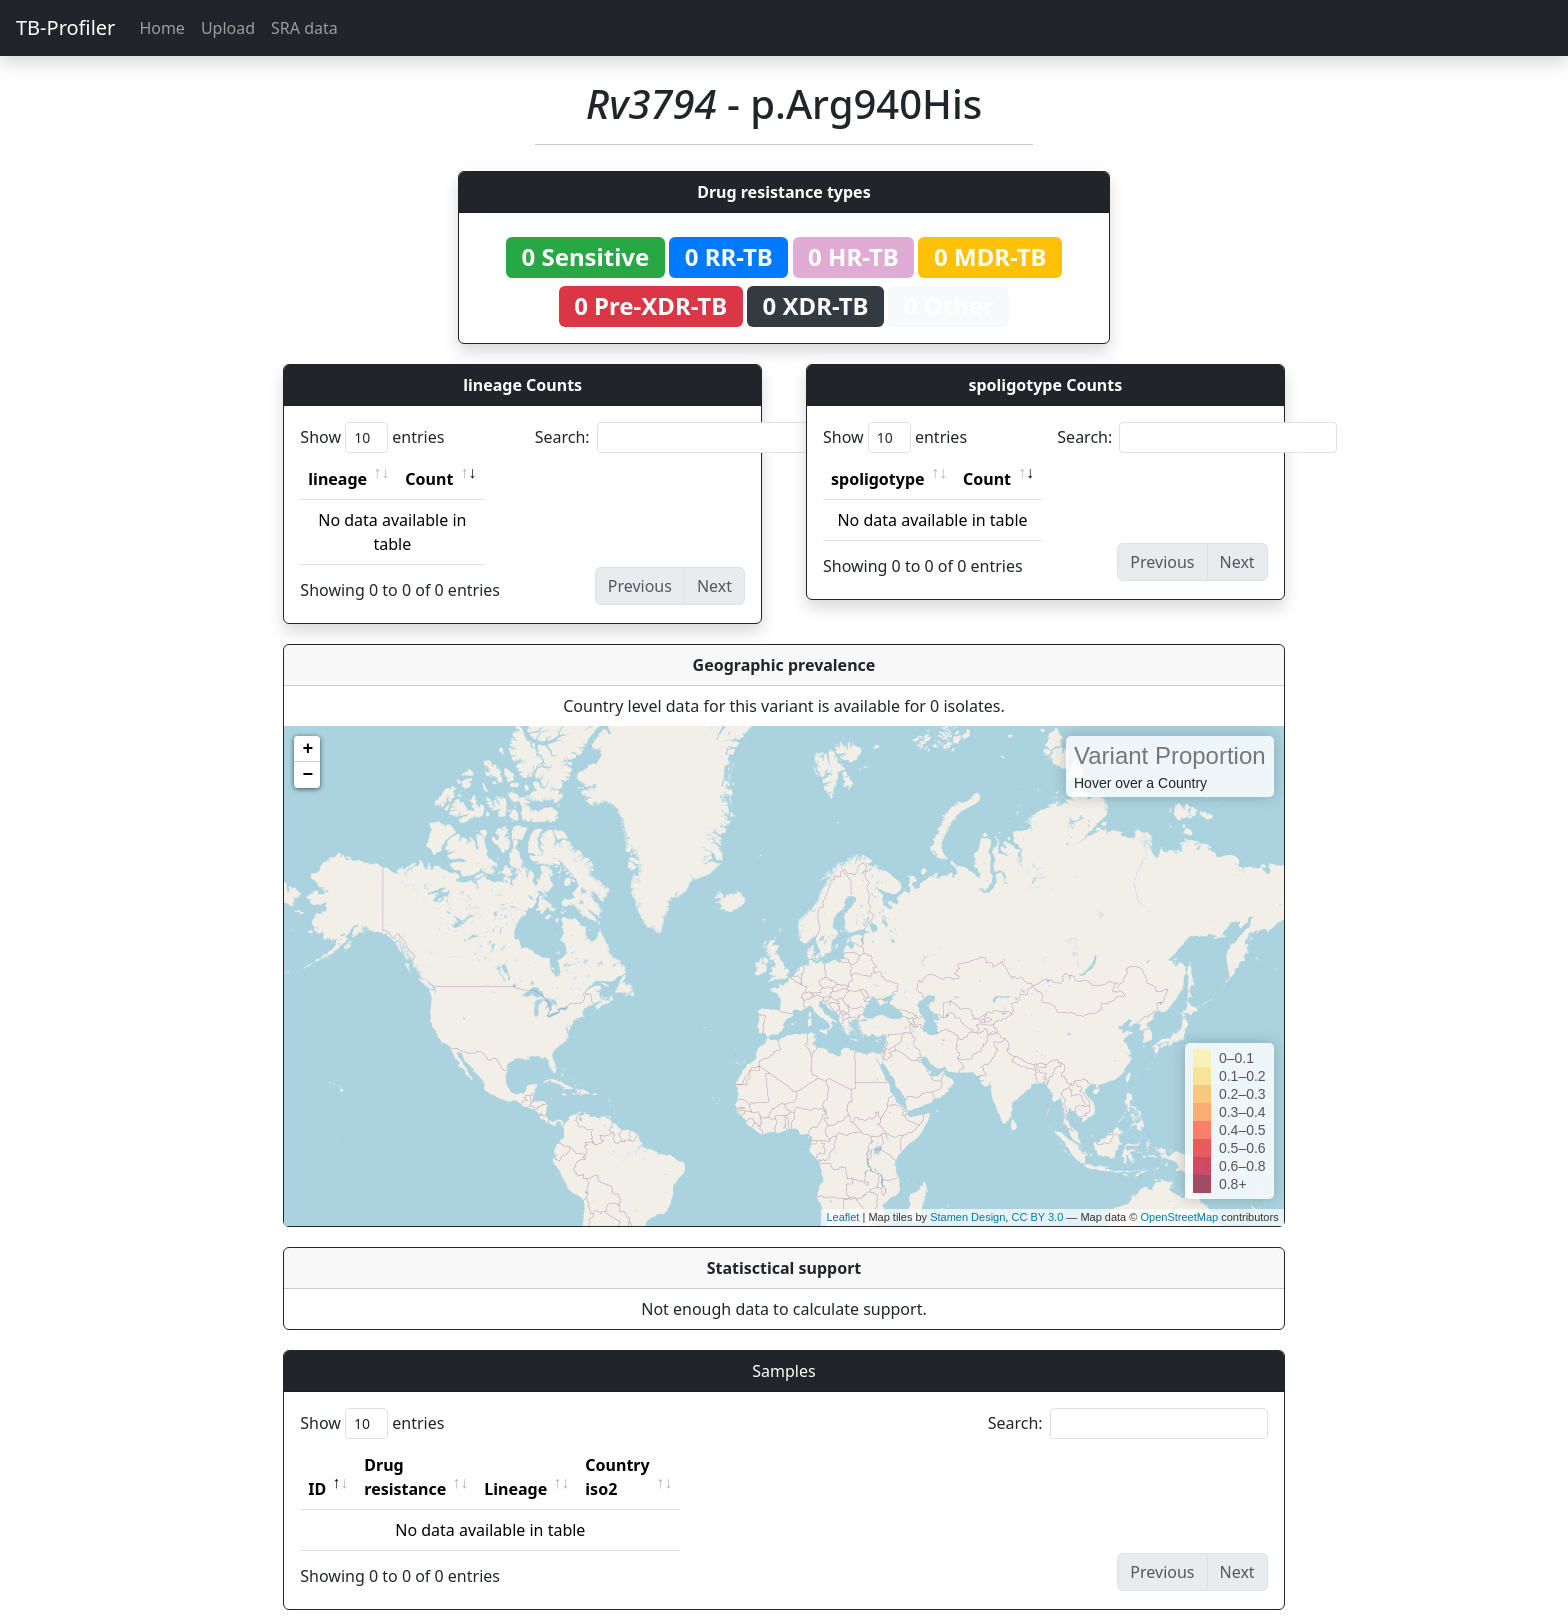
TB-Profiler (65, 27)
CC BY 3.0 (1037, 1217)
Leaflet (842, 1217)
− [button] (307, 775)
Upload (228, 28)
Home (162, 28)
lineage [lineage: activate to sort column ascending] (337, 479)
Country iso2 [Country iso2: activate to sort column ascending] (679, 1465)
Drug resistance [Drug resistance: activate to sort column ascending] (427, 1465)
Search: (675, 437)
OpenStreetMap (1179, 1217)
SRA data (304, 28)
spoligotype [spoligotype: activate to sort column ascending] (878, 479)
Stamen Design (967, 1217)
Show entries (372, 437)
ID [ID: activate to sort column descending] (317, 1465)
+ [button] (307, 749)
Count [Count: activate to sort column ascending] (429, 479)
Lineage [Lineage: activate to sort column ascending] (559, 1465)
